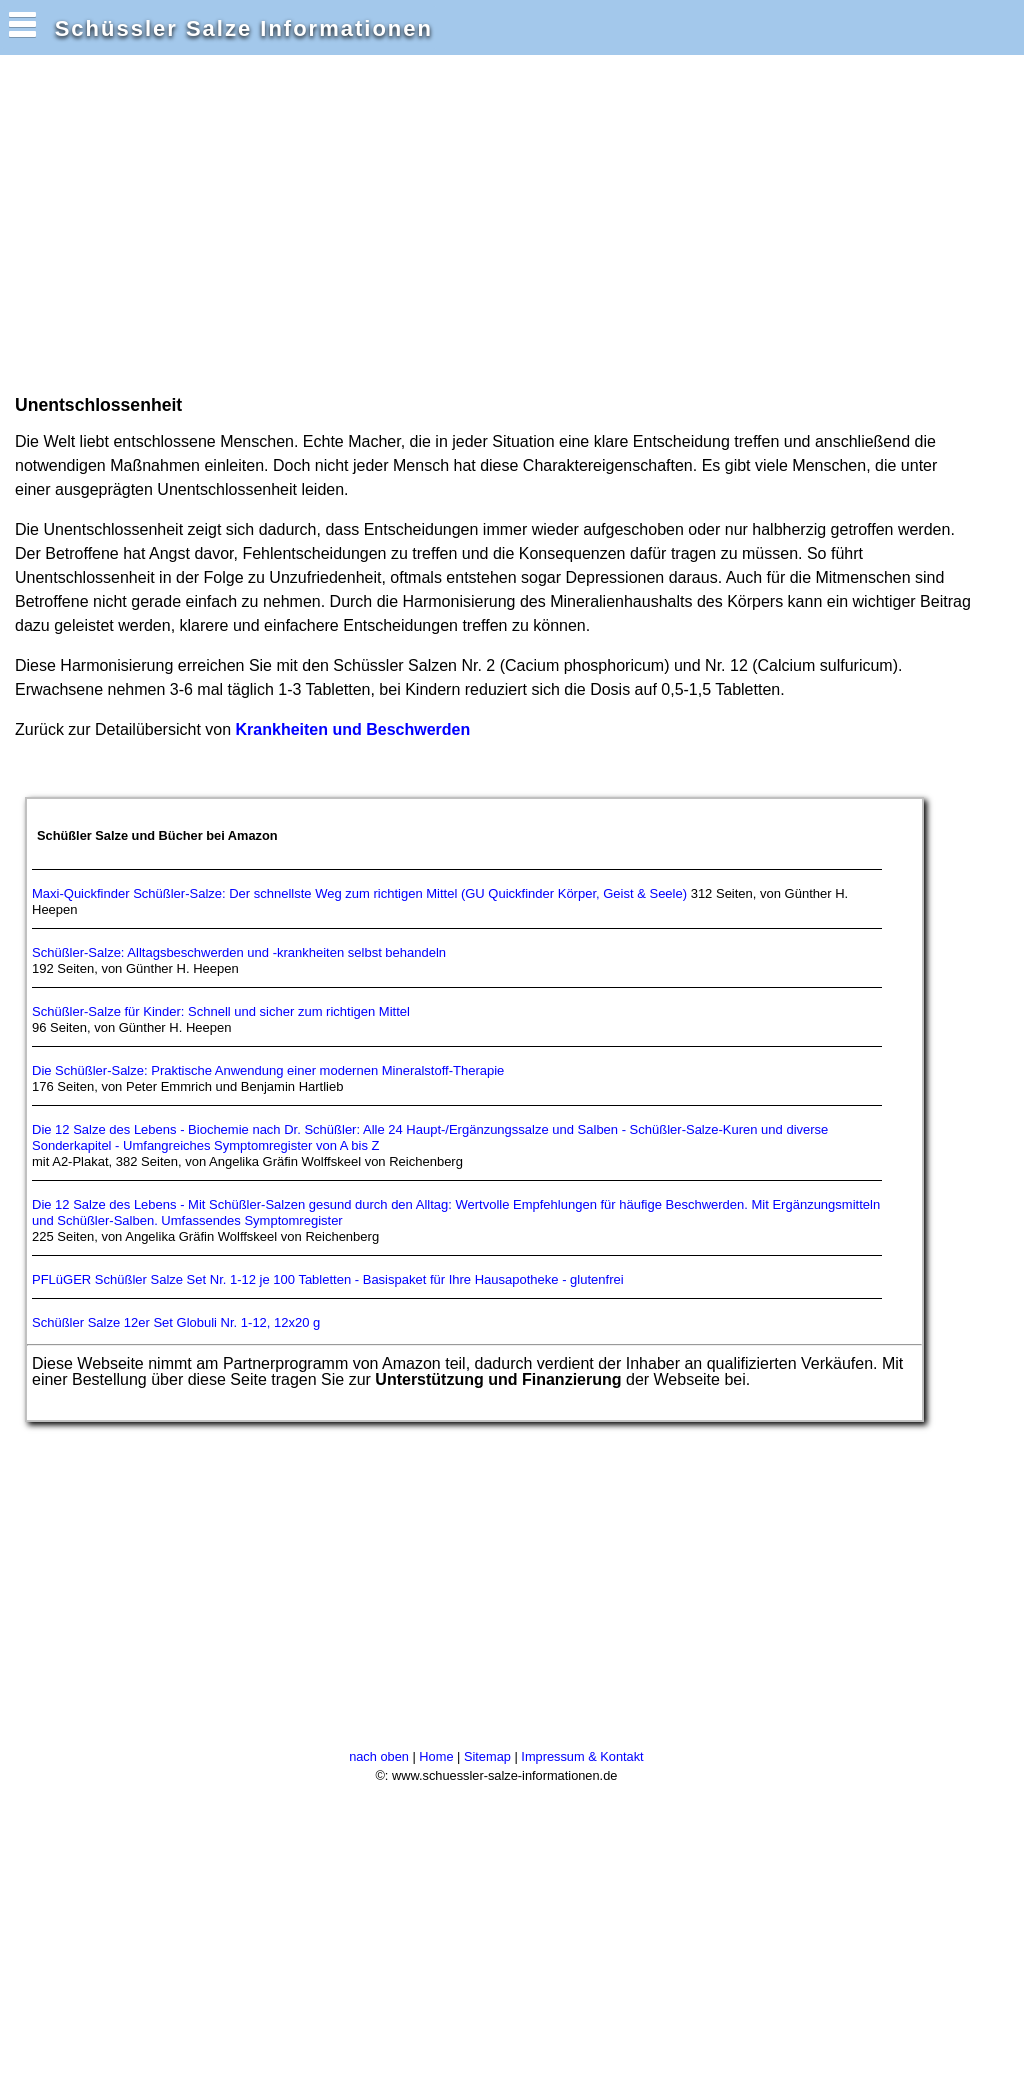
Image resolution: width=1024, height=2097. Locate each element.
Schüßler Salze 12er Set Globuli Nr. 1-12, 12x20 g (176, 1322)
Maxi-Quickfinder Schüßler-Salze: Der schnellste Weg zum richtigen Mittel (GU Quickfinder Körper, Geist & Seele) (359, 893)
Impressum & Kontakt (582, 1756)
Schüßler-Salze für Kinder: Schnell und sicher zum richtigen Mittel (221, 1011)
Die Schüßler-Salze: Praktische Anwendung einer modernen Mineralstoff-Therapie (268, 1070)
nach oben (379, 1756)
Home (436, 1756)
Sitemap (487, 1756)
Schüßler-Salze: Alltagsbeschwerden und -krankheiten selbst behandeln (239, 952)
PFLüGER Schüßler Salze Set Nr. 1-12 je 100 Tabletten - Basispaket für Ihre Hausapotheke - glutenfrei (328, 1279)
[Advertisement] (374, 223)
